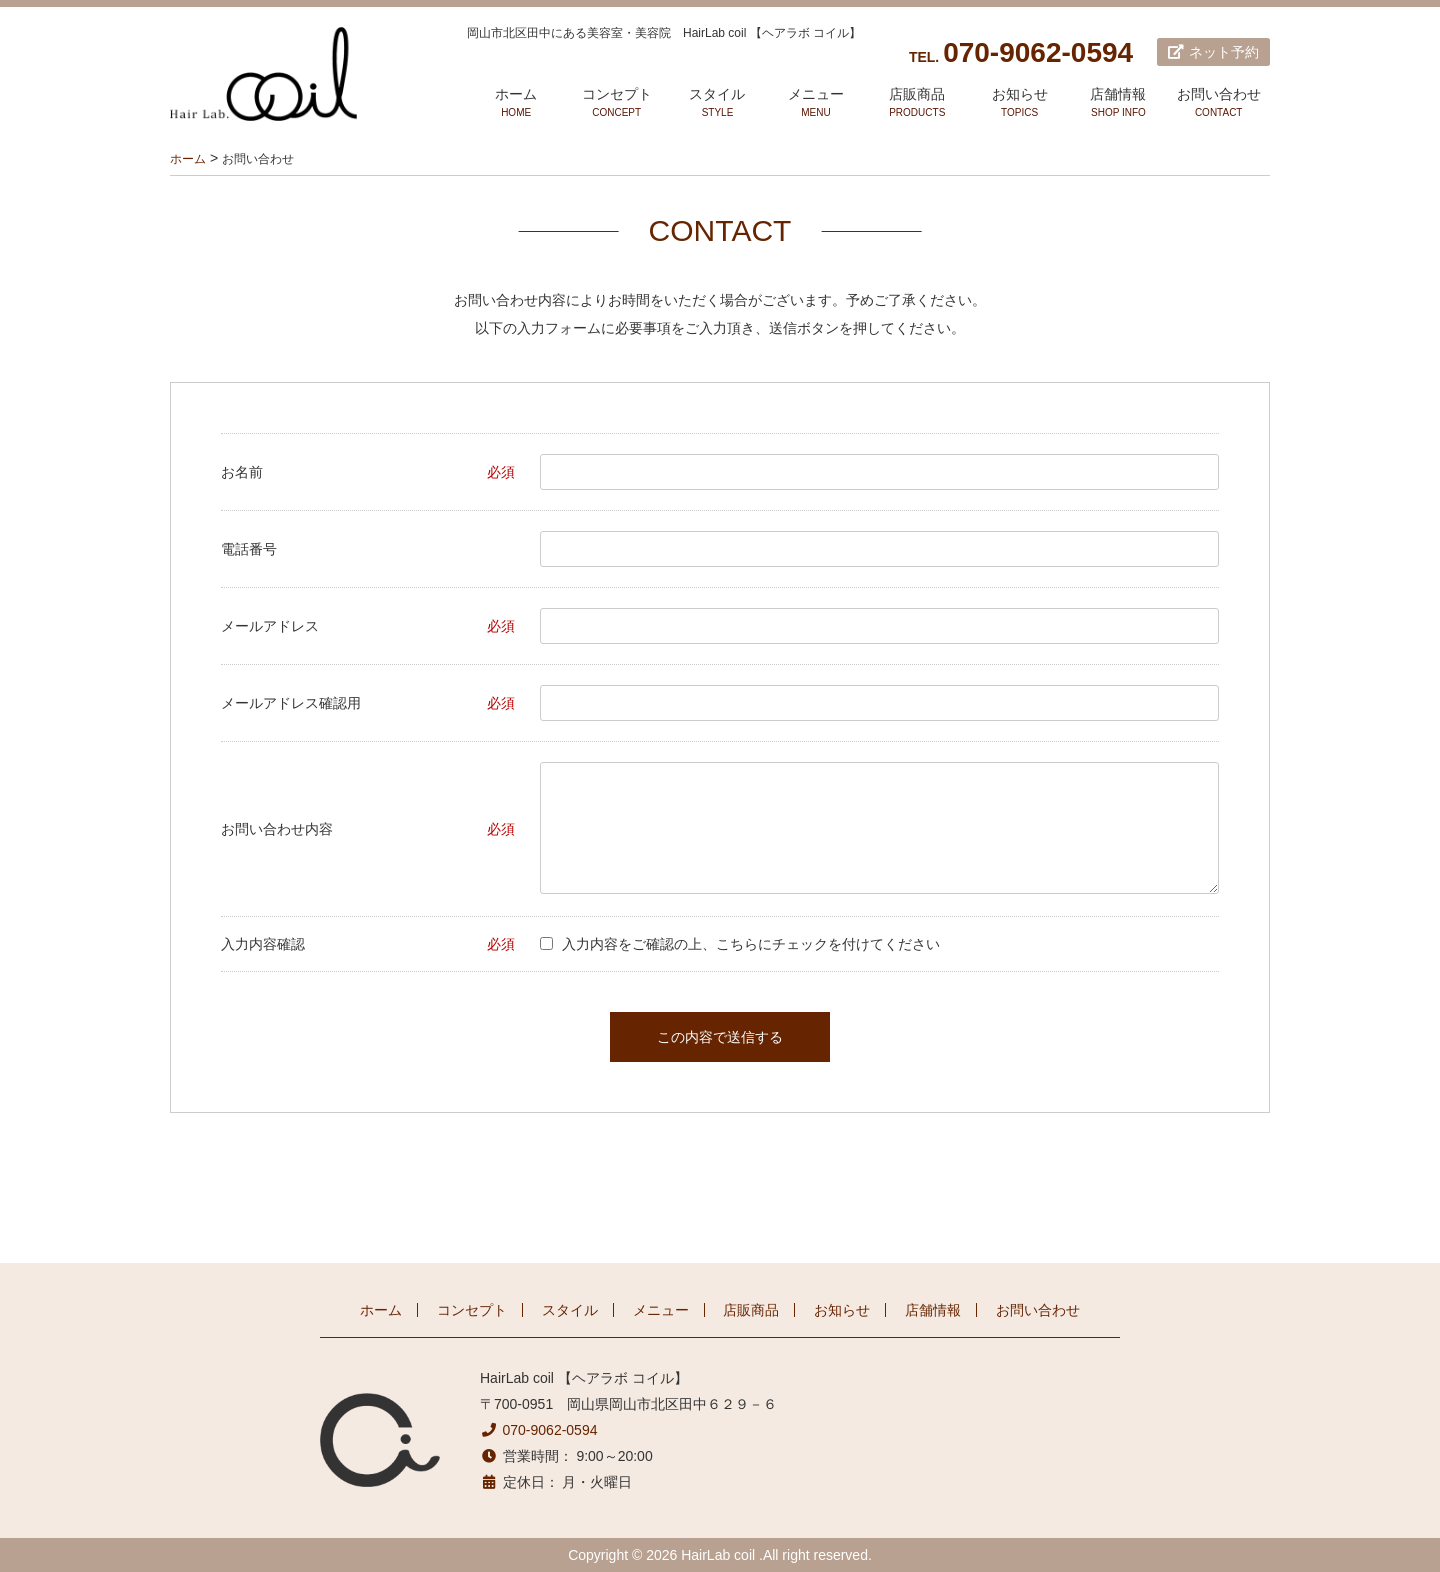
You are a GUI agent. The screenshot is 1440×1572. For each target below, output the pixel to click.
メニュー (816, 102)
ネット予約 (1213, 52)
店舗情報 (1119, 102)
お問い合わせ (1218, 102)
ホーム (516, 102)
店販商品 (917, 102)
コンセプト (616, 102)
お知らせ (1020, 102)
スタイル (717, 102)
